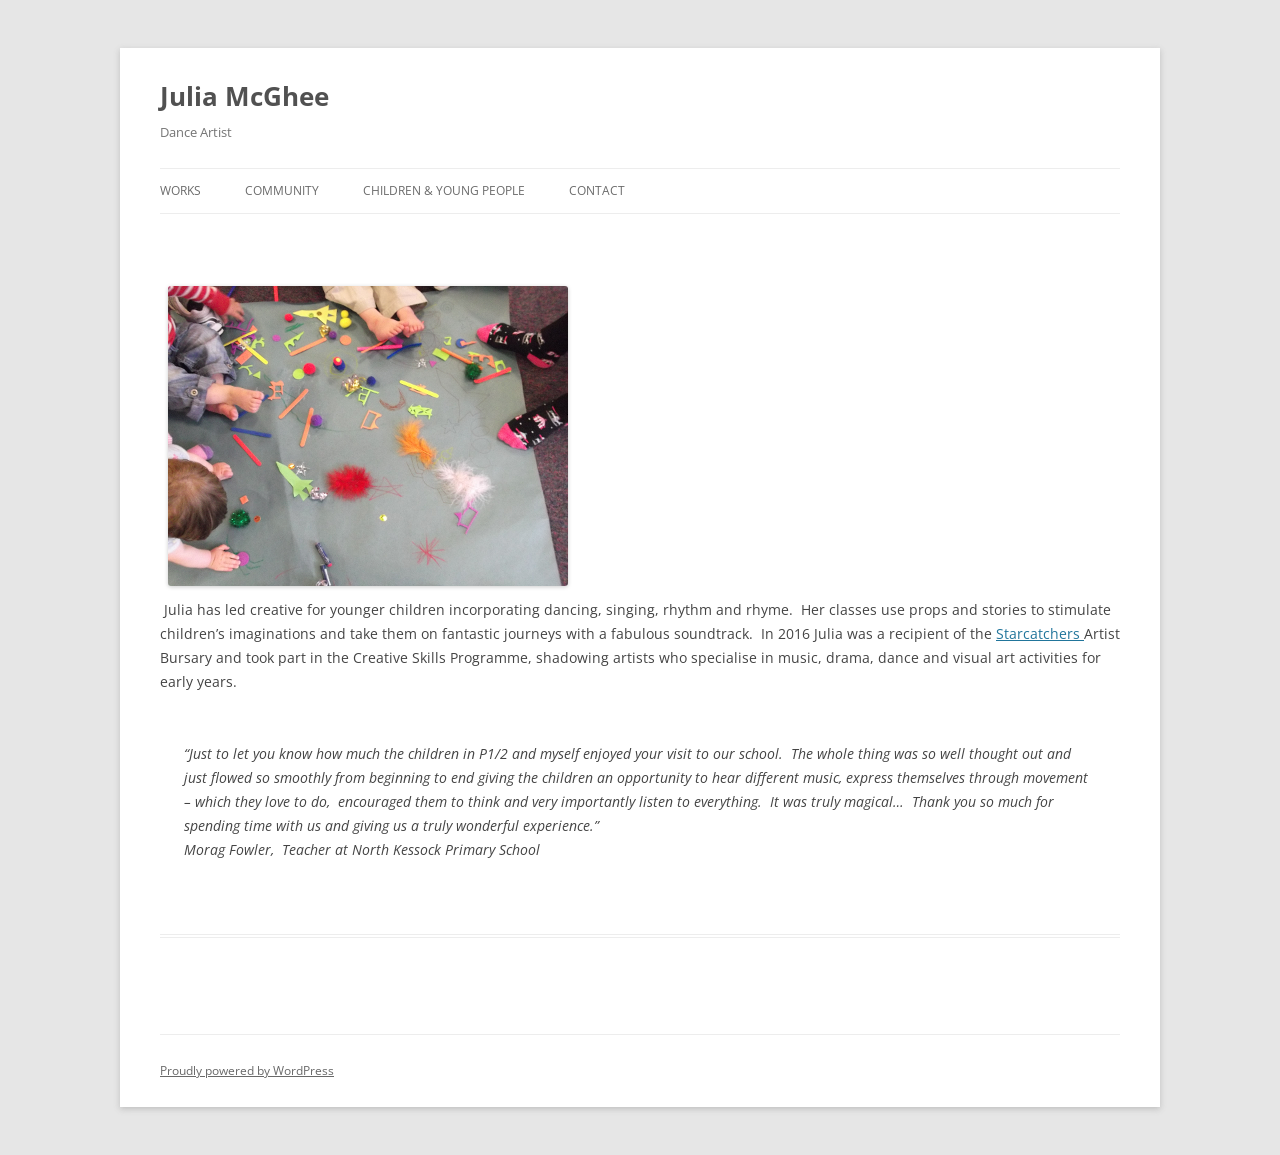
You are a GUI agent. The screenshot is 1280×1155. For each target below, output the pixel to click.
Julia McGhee (244, 96)
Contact (597, 190)
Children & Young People (444, 190)
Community (282, 190)
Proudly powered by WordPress (247, 1070)
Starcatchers (1040, 633)
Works (180, 190)
